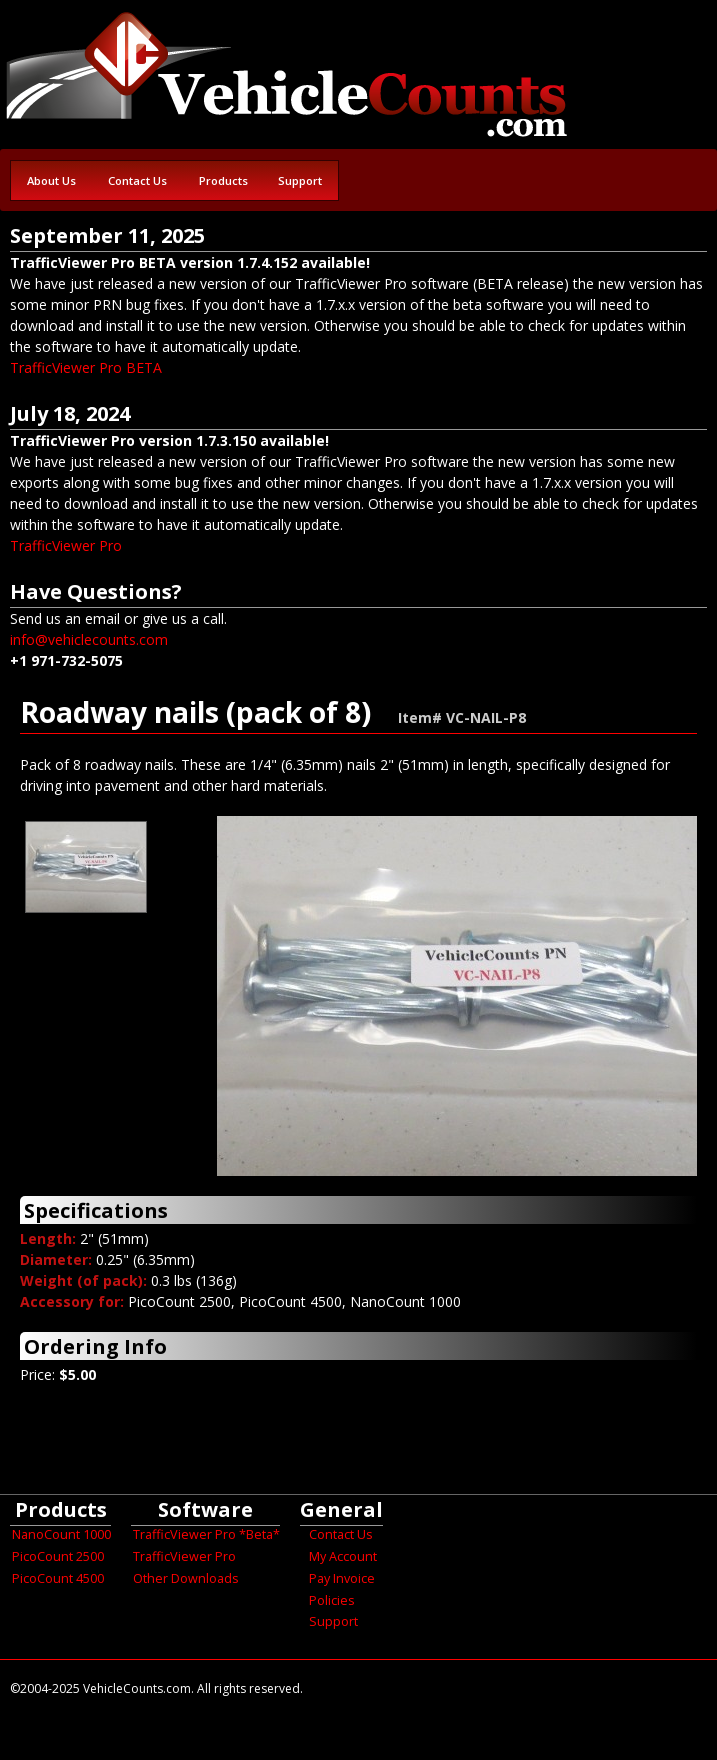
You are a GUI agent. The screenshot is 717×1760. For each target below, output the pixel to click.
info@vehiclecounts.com (89, 639)
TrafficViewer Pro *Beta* (206, 1534)
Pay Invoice (342, 1578)
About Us (51, 180)
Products (223, 180)
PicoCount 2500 (58, 1556)
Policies (332, 1600)
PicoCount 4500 (58, 1578)
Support (300, 180)
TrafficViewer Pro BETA (86, 367)
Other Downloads (186, 1578)
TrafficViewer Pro (66, 545)
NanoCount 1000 (61, 1534)
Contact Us (137, 180)
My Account (343, 1556)
